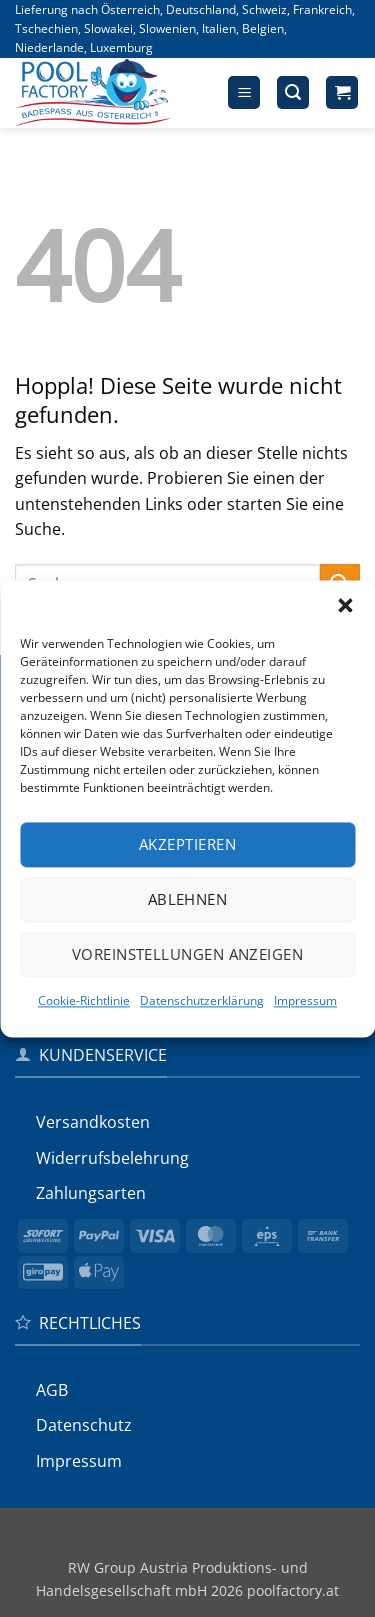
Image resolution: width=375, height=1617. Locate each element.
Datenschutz (84, 1425)
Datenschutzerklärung (202, 1000)
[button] (345, 605)
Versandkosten (93, 1122)
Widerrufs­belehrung (112, 1158)
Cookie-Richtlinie (84, 1000)
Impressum (305, 1000)
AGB (52, 1390)
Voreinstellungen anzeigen (187, 954)
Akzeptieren (187, 844)
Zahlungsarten (91, 1193)
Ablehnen (188, 899)
